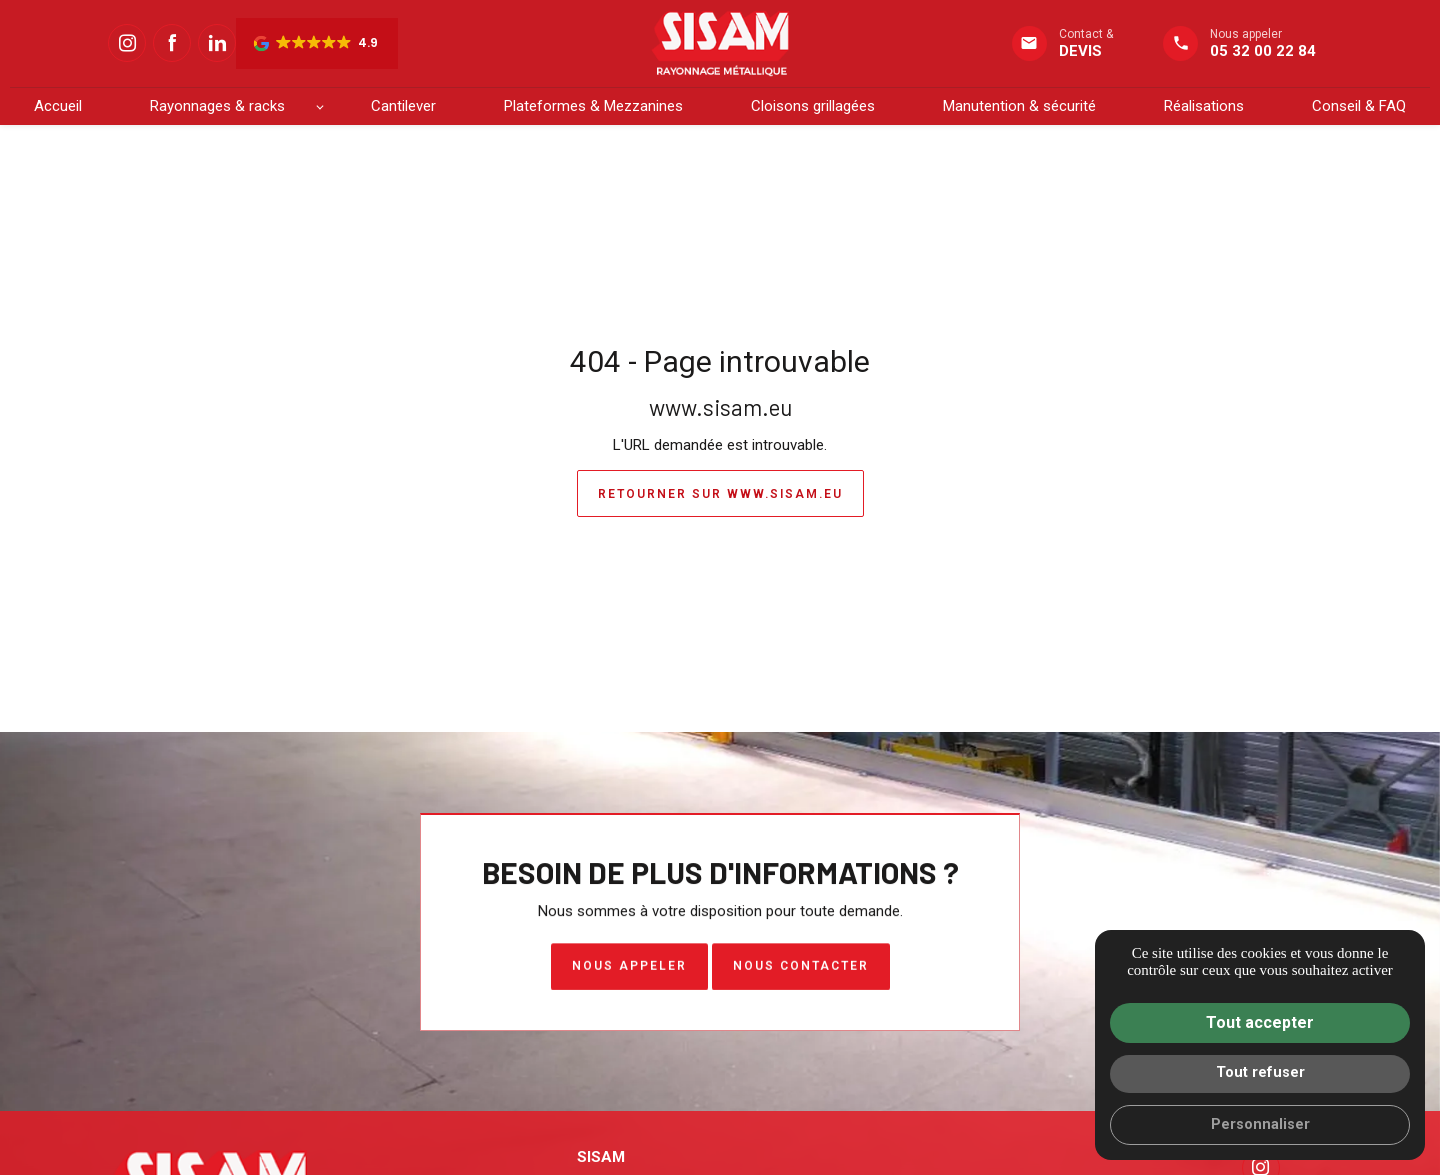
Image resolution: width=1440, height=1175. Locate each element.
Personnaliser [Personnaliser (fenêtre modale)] (1260, 1124)
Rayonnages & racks (217, 106)
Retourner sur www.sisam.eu (720, 494)
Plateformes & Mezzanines (593, 106)
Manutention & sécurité (1019, 106)
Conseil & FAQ (1359, 106)
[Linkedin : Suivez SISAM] (217, 43)
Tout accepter (1260, 1022)
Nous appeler (629, 969)
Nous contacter (801, 969)
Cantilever (403, 106)
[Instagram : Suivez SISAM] (127, 43)
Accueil (58, 106)
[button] (317, 43)
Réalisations (1204, 106)
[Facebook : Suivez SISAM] (172, 43)
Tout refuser (1260, 1072)
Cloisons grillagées (813, 106)
